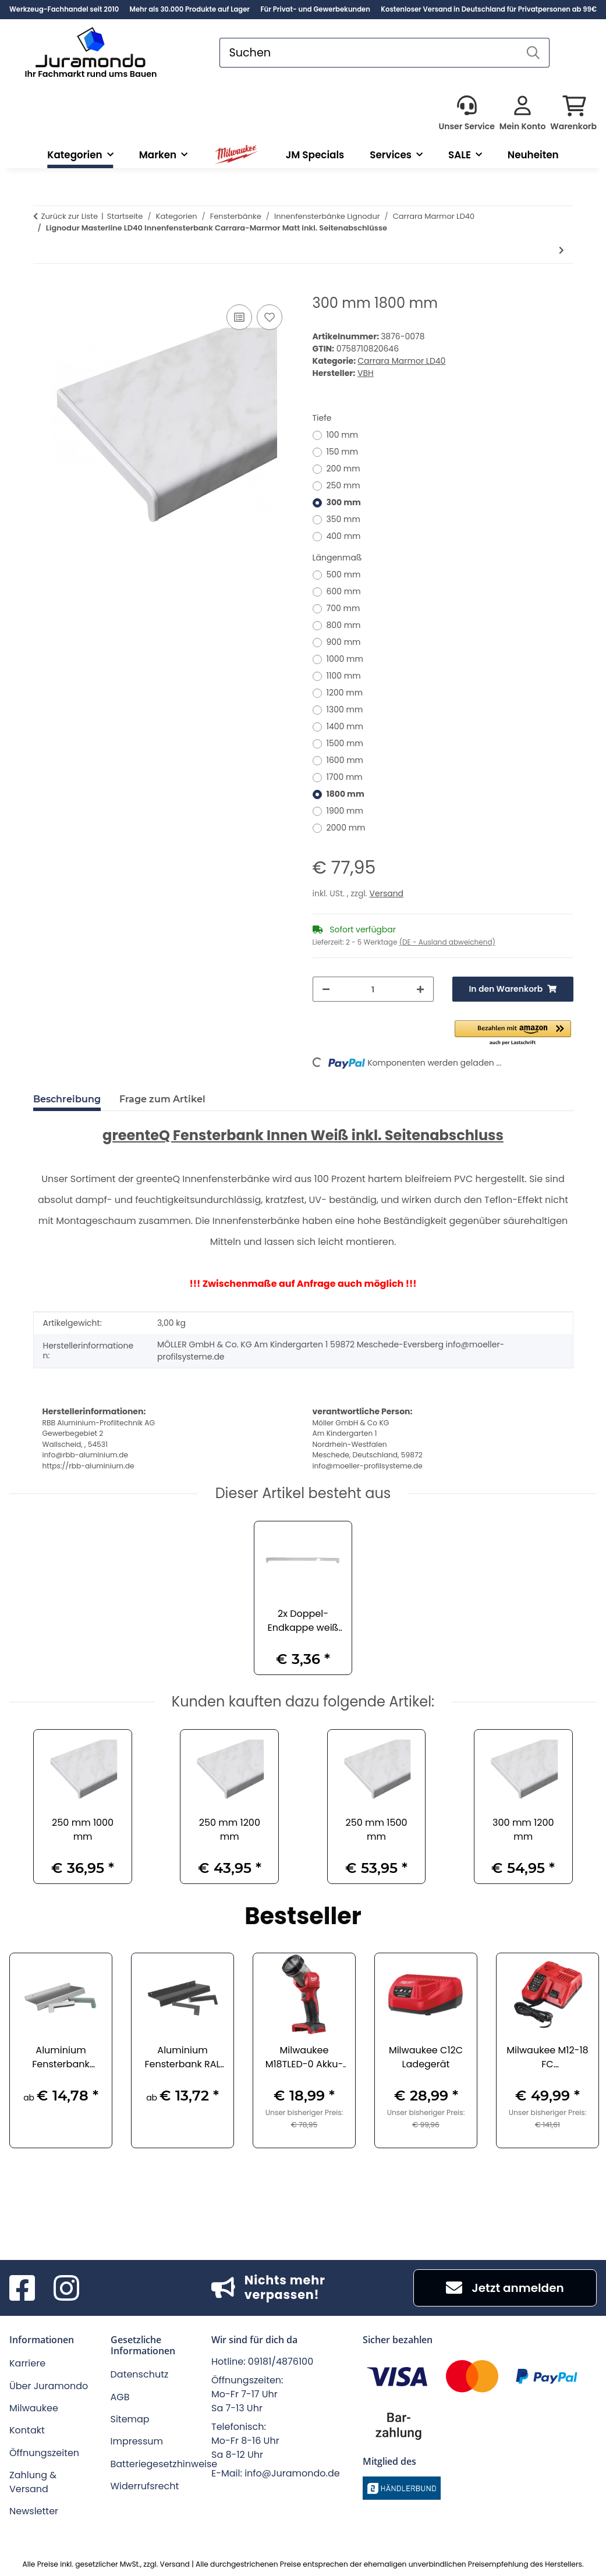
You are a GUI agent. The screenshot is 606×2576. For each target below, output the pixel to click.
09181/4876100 (280, 2361)
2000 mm (346, 827)
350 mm (343, 519)
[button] (466, 114)
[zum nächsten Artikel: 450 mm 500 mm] (561, 250)
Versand (387, 893)
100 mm (343, 435)
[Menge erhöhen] (420, 989)
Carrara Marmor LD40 (401, 361)
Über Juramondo (48, 2386)
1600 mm (345, 760)
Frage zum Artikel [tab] (162, 1099)
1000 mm (345, 659)
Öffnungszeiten (44, 2453)
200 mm (343, 468)
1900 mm (345, 811)
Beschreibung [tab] (67, 1099)
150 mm (343, 451)
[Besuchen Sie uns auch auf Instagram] (66, 2287)
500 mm (344, 574)
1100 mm (344, 676)
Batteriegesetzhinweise (164, 2464)
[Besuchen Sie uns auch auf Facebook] (22, 2287)
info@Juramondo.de (292, 2473)
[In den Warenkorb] (42, 288)
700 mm (343, 608)
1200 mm (345, 692)
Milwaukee (33, 2408)
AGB (120, 2397)
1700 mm (345, 777)
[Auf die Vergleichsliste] (239, 317)
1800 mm (345, 794)
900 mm (344, 642)
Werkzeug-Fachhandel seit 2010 (64, 9)
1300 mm (345, 709)
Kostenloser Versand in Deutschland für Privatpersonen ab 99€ (489, 9)
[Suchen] (368, 53)
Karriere (27, 2363)
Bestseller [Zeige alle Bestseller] (303, 1917)
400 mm (344, 536)
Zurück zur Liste (69, 216)
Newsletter (33, 2511)
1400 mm (345, 726)
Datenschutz (140, 2374)
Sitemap (130, 2419)
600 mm (344, 591)
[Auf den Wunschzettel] (269, 317)
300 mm (344, 502)
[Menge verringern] (326, 989)
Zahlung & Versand (32, 2482)
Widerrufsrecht (145, 2486)
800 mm (344, 625)
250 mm (343, 485)
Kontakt (27, 2430)
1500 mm (345, 743)
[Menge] (373, 989)
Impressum (137, 2441)
